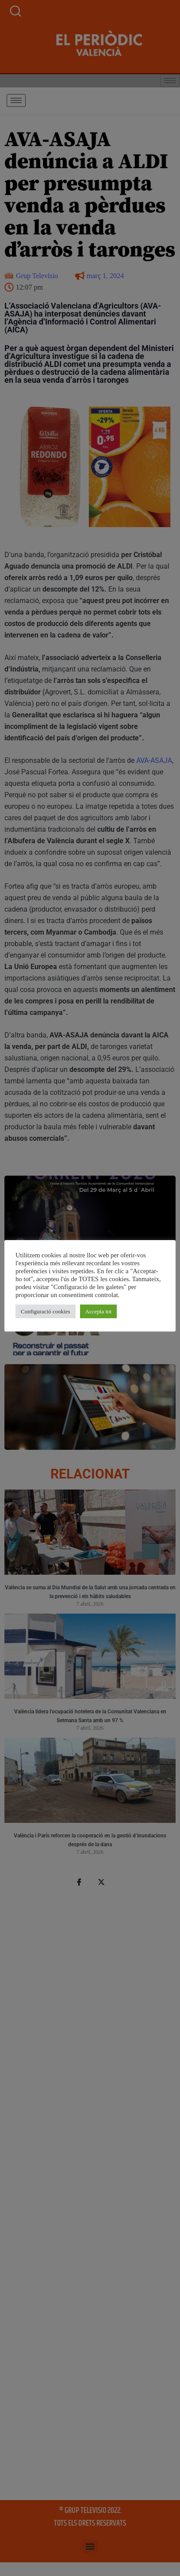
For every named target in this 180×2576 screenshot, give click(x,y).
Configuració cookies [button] (45, 1311)
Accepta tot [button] (98, 1311)
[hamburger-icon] (16, 100)
